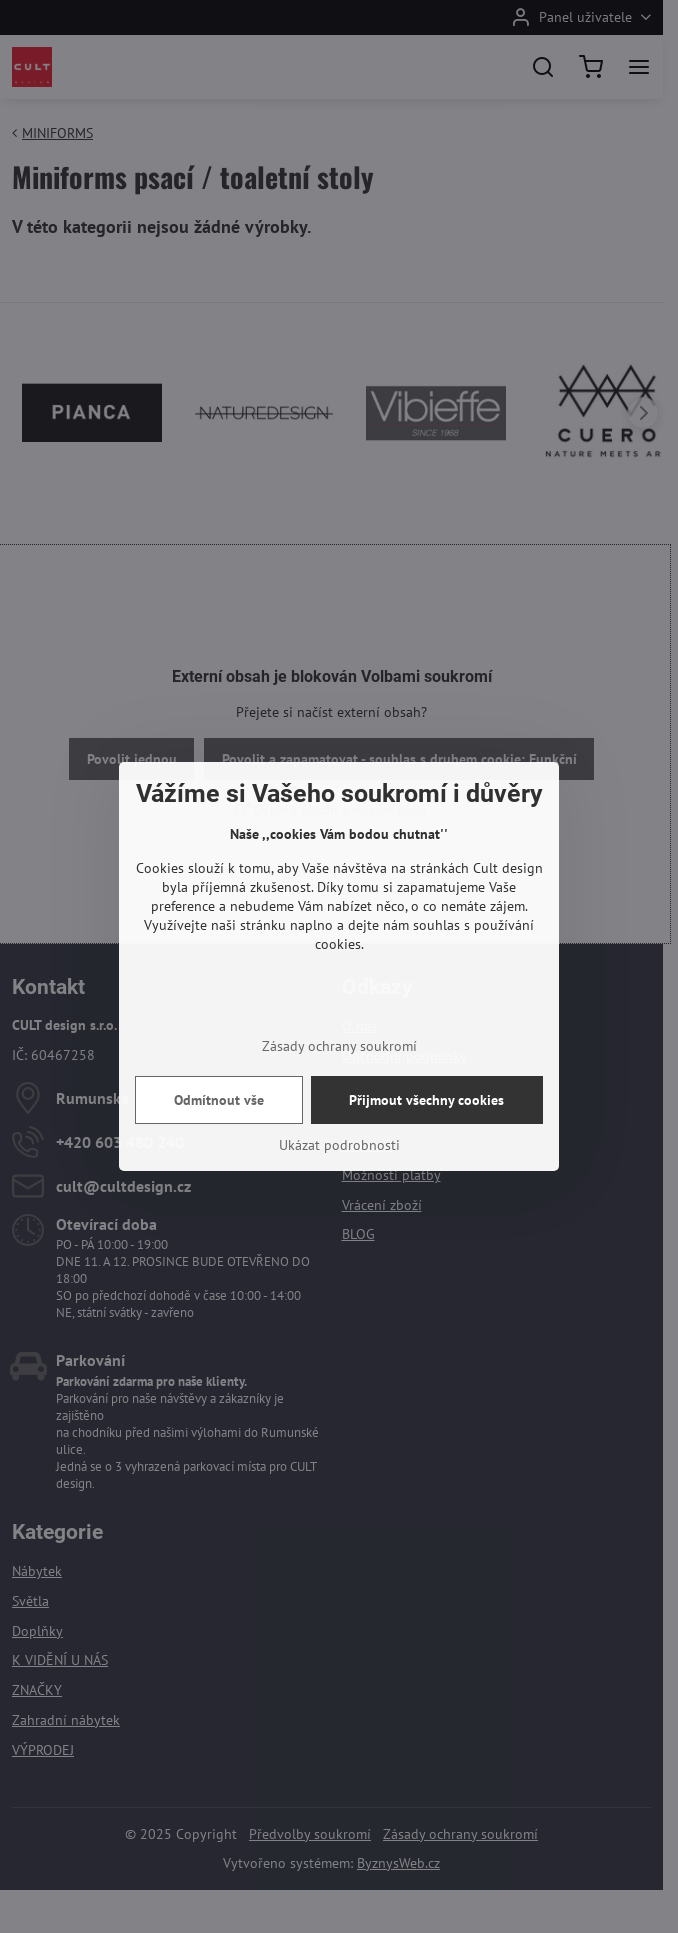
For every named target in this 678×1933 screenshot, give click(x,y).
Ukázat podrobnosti (339, 1145)
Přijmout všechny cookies (426, 1100)
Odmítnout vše (219, 1100)
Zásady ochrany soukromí (339, 1046)
